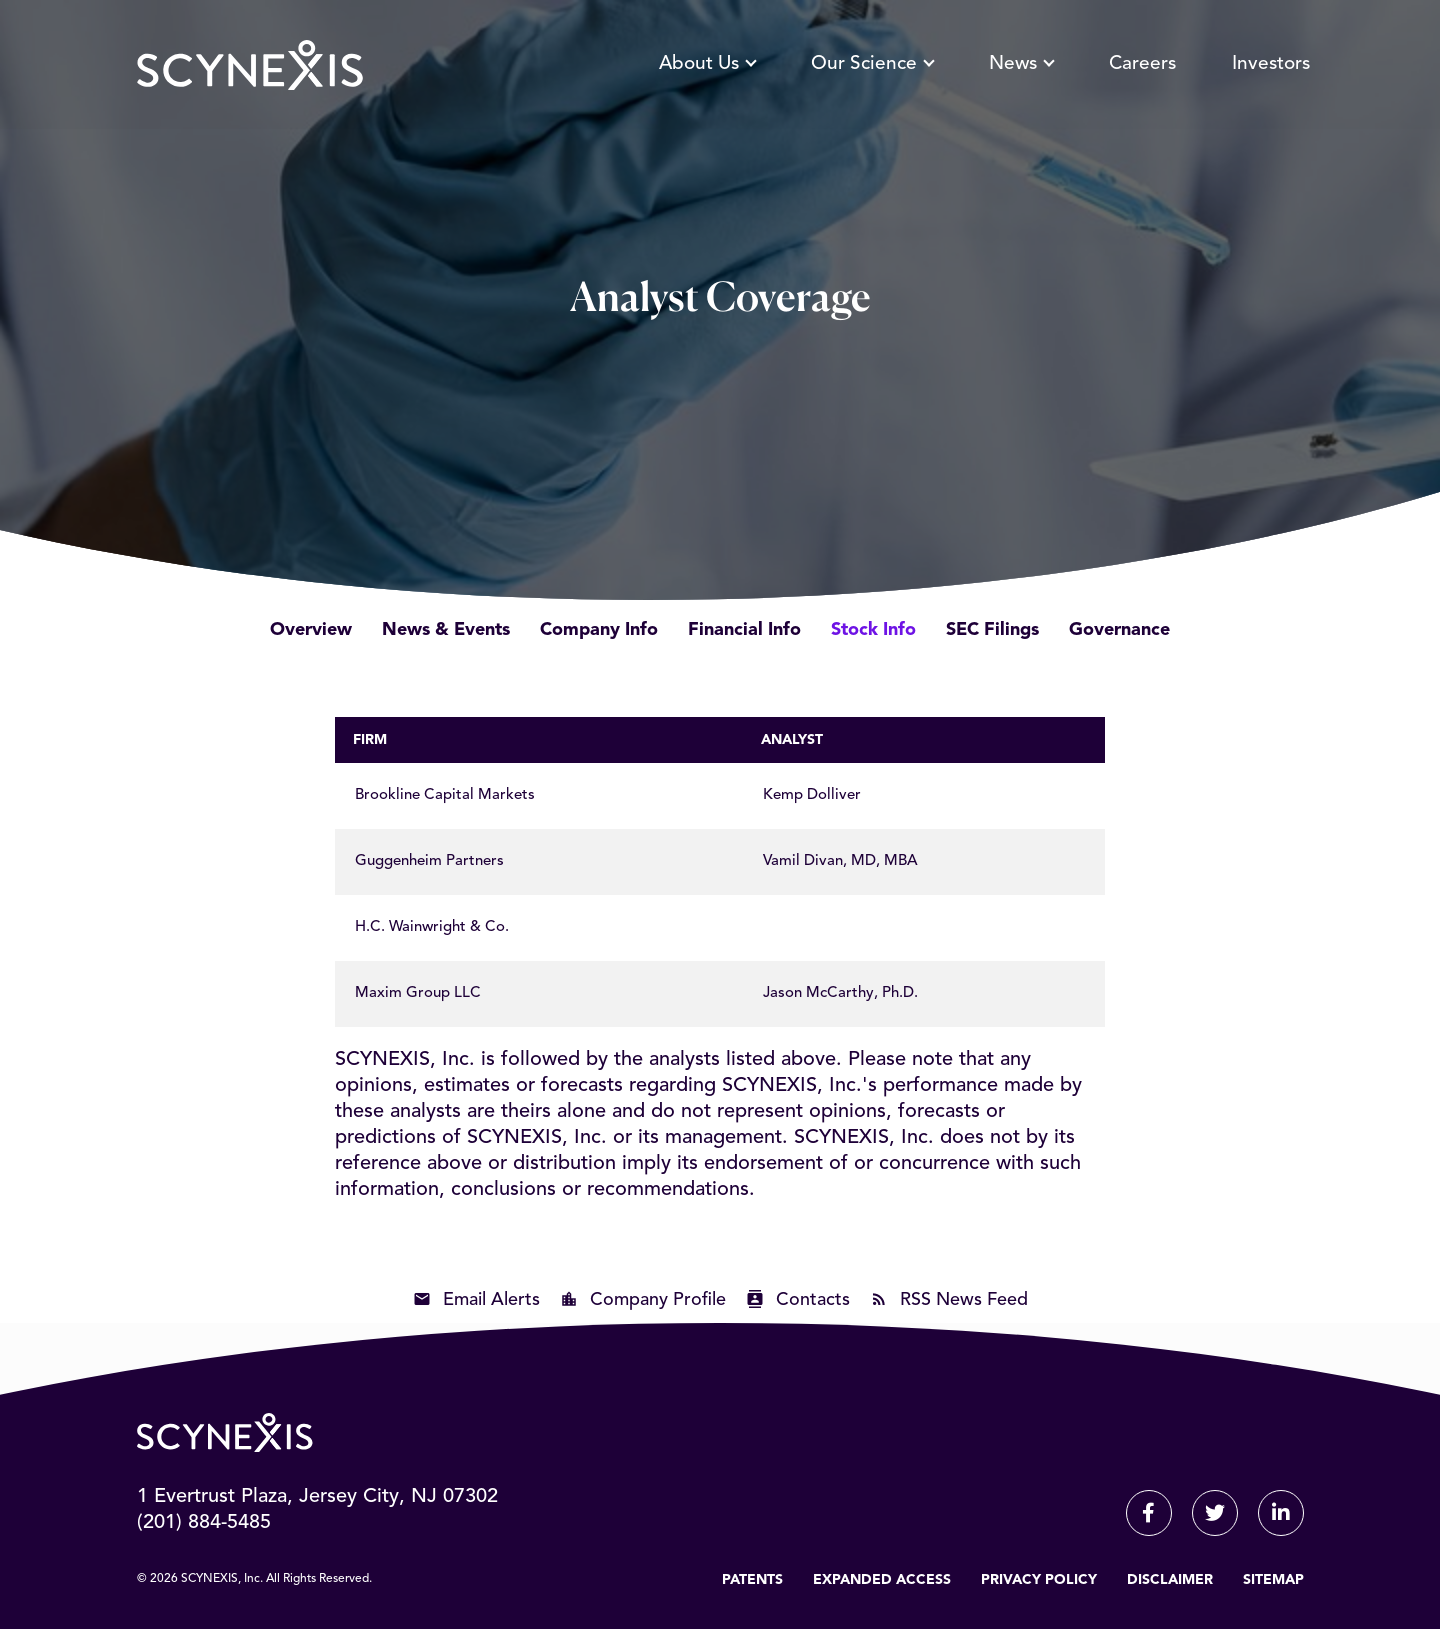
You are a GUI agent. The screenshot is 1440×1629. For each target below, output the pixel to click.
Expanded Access (882, 1580)
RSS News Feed (964, 1300)
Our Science (872, 64)
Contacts (813, 1300)
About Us (707, 64)
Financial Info (744, 630)
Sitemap (1273, 1580)
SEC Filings (992, 630)
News (1021, 64)
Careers (1142, 64)
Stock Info (873, 630)
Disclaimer (1170, 1580)
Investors (1271, 64)
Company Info (599, 630)
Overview (311, 630)
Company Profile (658, 1300)
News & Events (446, 630)
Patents (752, 1580)
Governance (1119, 630)
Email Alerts (491, 1300)
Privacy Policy (1039, 1580)
